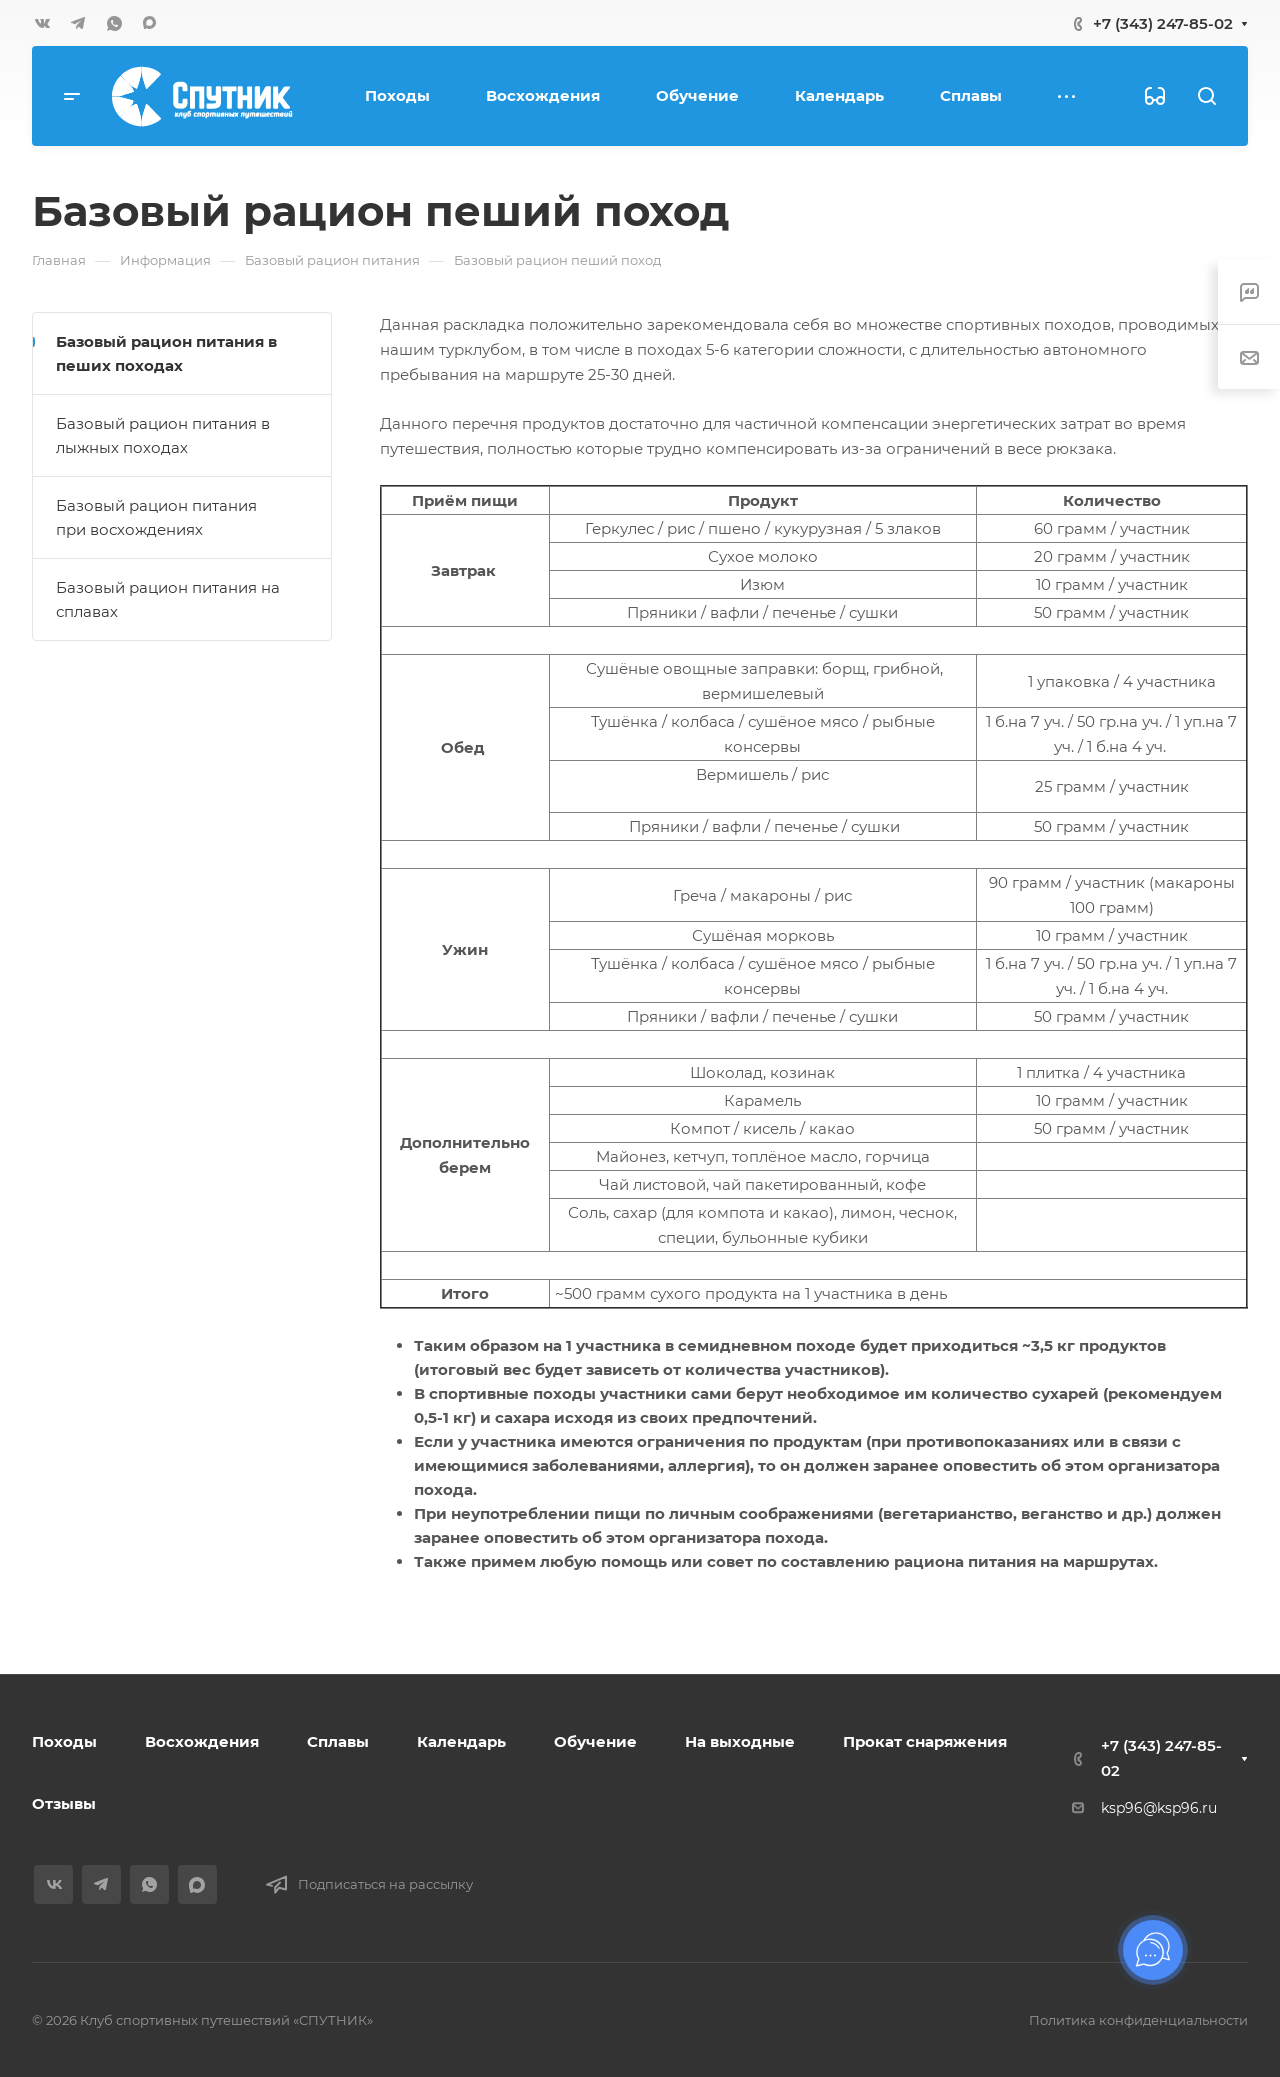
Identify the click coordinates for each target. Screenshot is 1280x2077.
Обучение (595, 1741)
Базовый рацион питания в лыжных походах (163, 435)
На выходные (740, 1741)
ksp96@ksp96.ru (1159, 1808)
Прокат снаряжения (925, 1741)
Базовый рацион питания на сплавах (168, 599)
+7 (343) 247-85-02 (1163, 23)
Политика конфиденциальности (1138, 2020)
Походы (64, 1741)
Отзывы (64, 1803)
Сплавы (338, 1741)
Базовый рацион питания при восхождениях (156, 517)
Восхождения (202, 1741)
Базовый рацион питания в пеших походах (166, 353)
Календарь (461, 1741)
